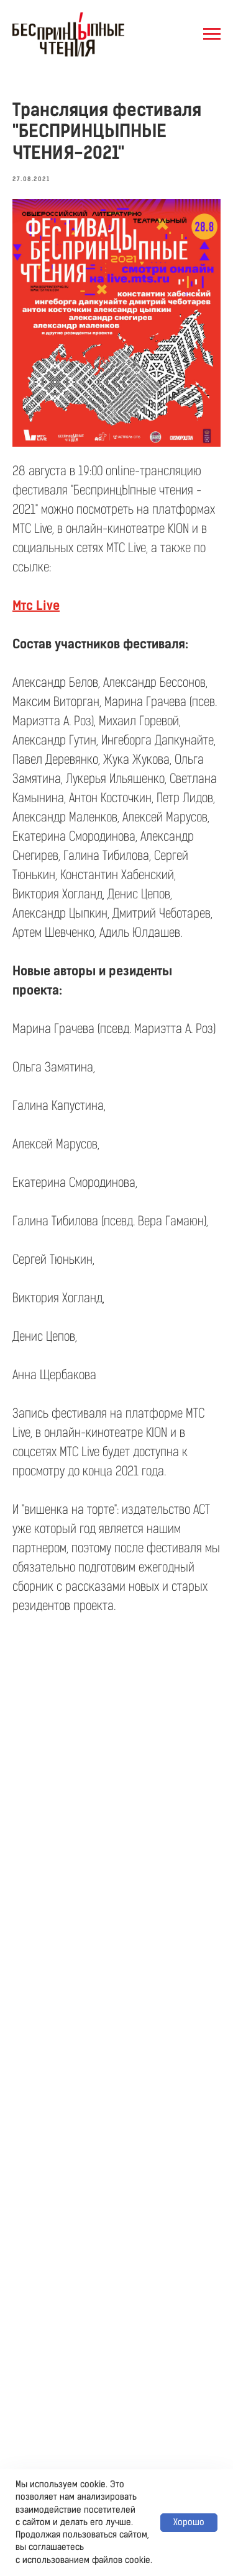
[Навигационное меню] (212, 34)
